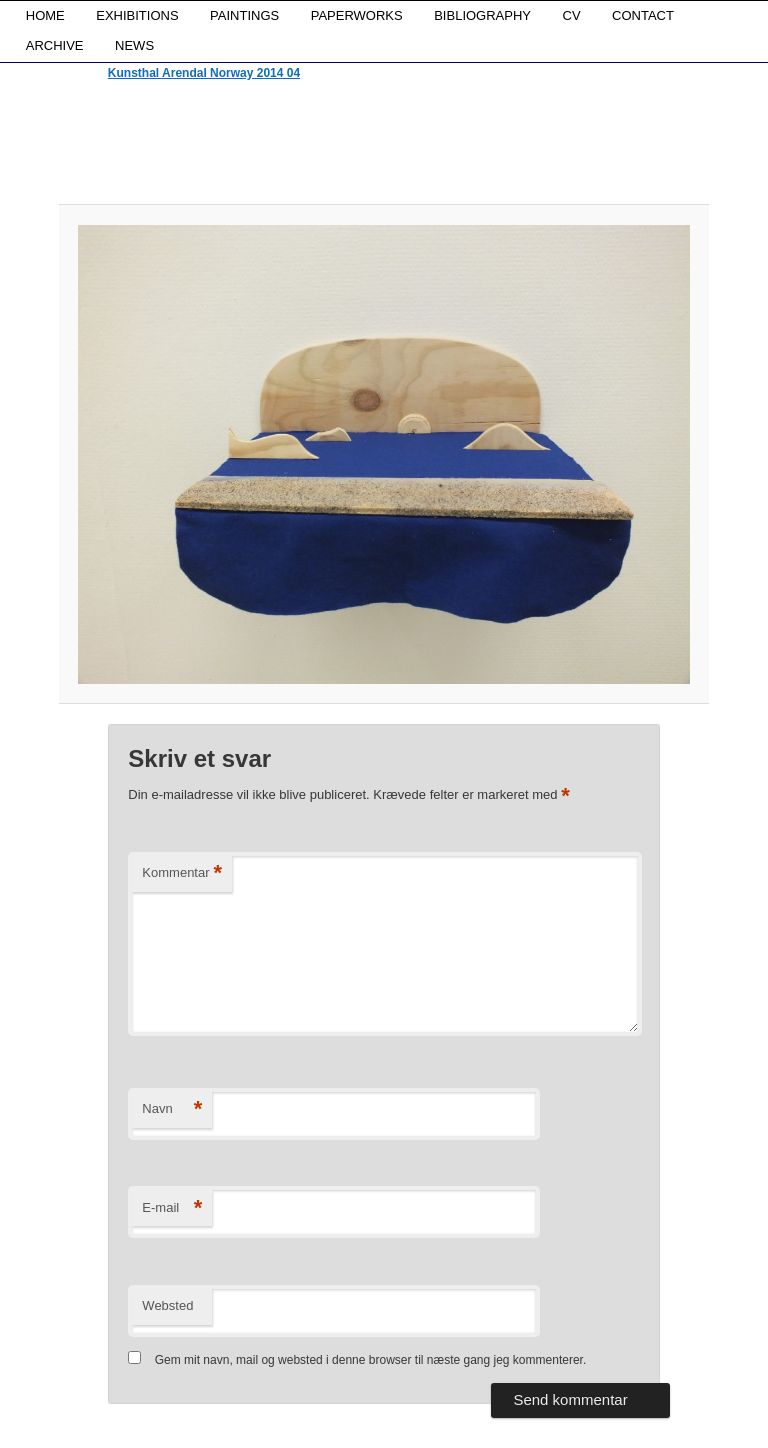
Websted (167, 1305)
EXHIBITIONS (137, 15)
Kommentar (182, 873)
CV (572, 15)
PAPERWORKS (357, 15)
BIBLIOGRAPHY (482, 15)
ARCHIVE (55, 45)
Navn (172, 1109)
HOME (45, 15)
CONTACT (643, 15)
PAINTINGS (244, 15)
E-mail (172, 1208)
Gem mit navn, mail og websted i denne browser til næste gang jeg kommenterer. (371, 1360)
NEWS (134, 45)
